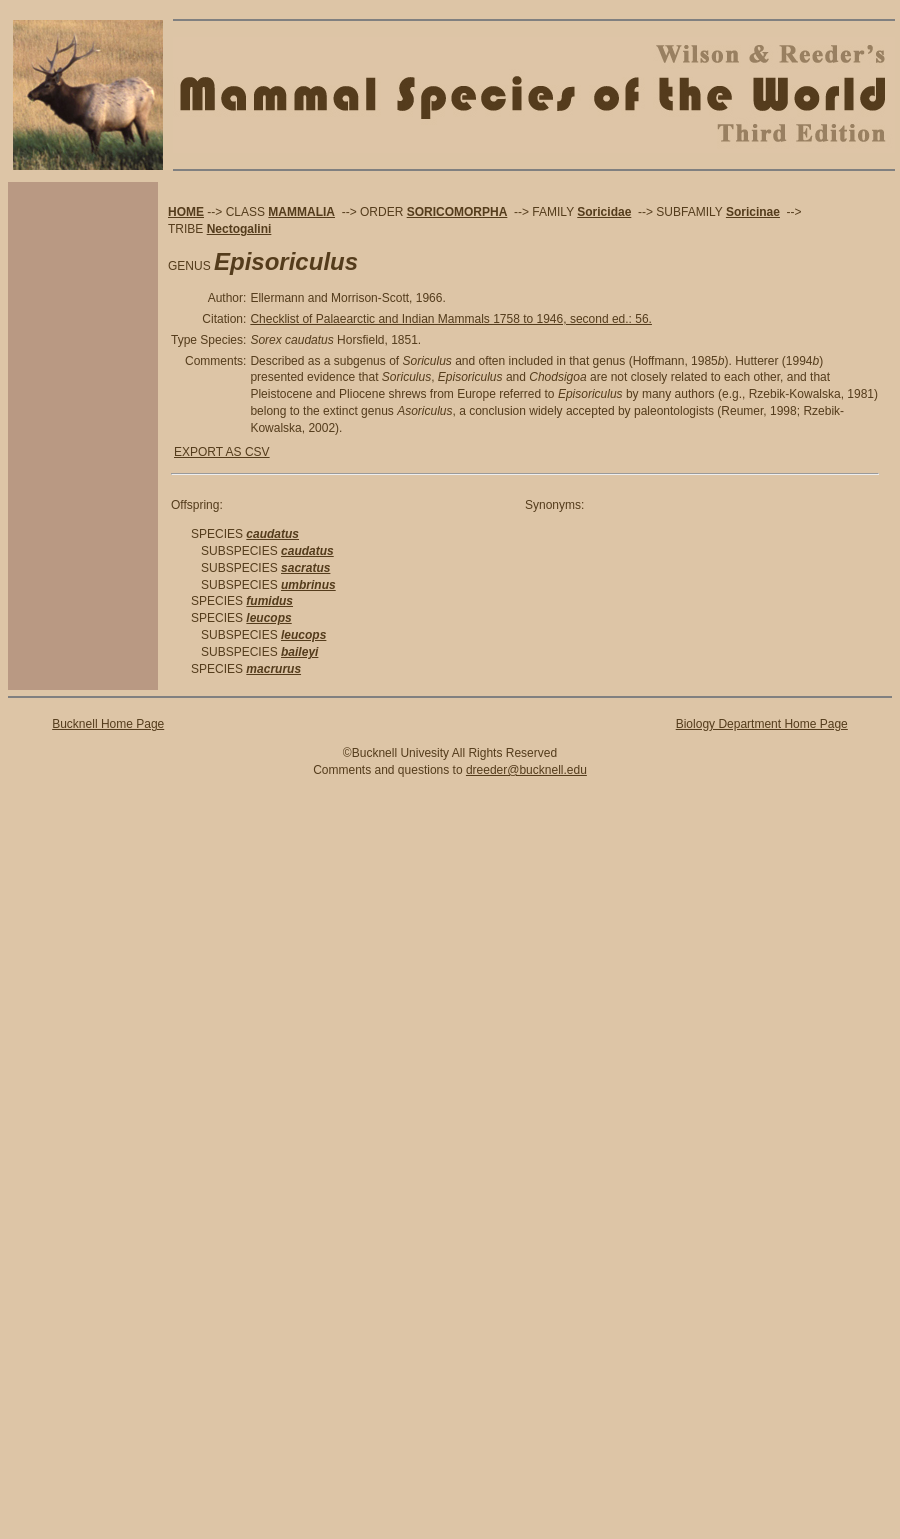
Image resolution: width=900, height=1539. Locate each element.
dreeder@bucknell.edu (526, 770)
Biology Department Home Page (762, 724)
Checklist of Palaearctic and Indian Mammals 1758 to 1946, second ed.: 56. (451, 319)
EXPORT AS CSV (222, 452)
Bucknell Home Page (108, 724)
